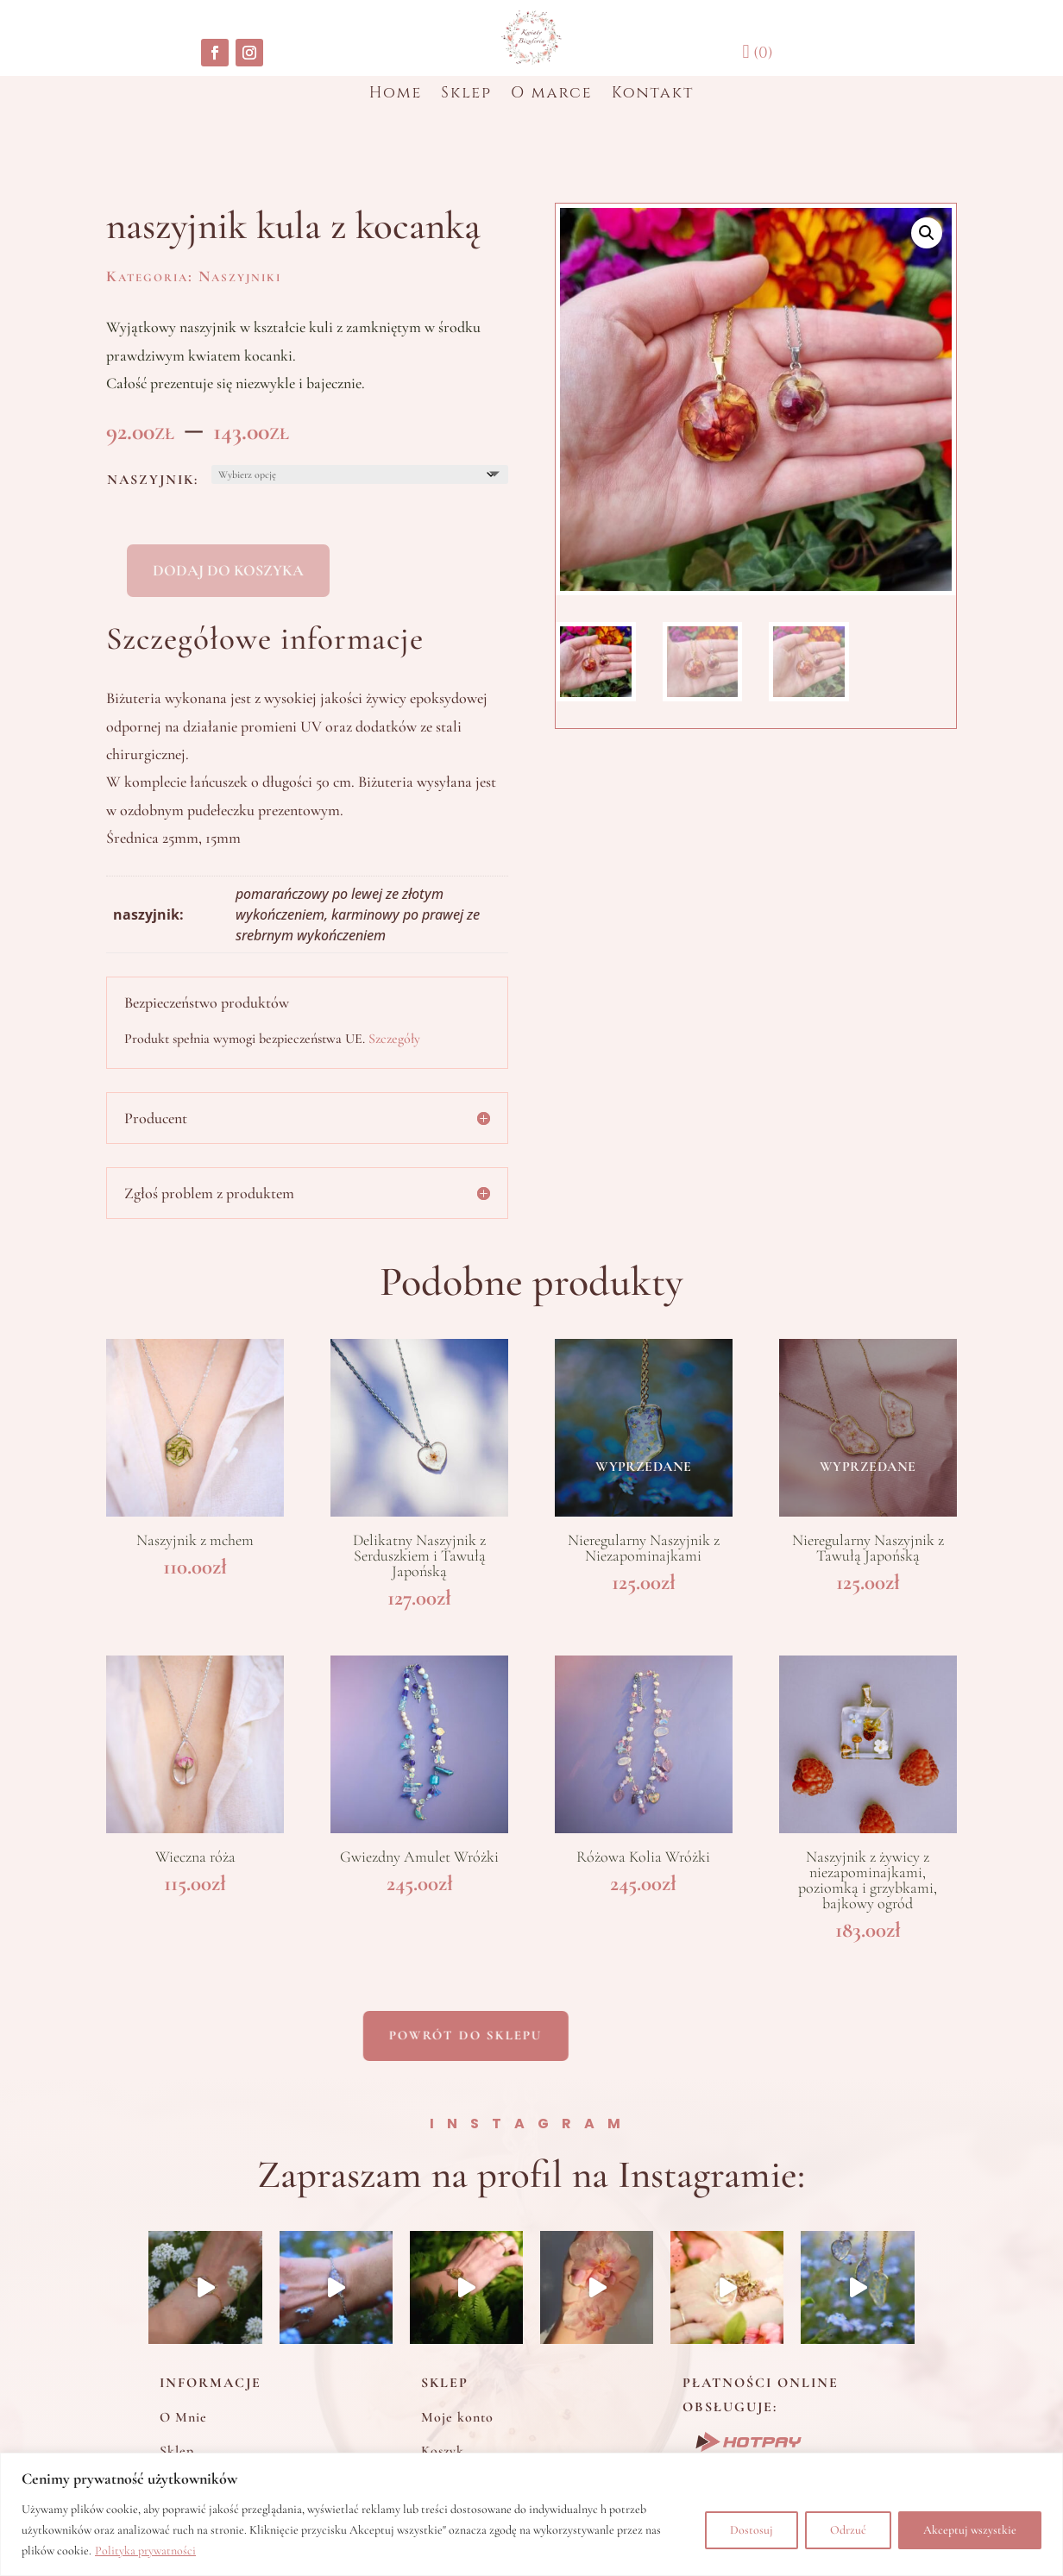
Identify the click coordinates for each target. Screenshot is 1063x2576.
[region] (531, 2514)
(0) (757, 53)
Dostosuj (751, 2530)
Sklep (466, 95)
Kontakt (653, 95)
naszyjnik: (152, 479)
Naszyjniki (239, 276)
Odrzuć (848, 2530)
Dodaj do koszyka (228, 570)
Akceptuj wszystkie (969, 2530)
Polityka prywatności (145, 2550)
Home (396, 95)
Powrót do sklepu (380, 2035)
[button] (926, 232)
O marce (552, 95)
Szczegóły (394, 1038)
